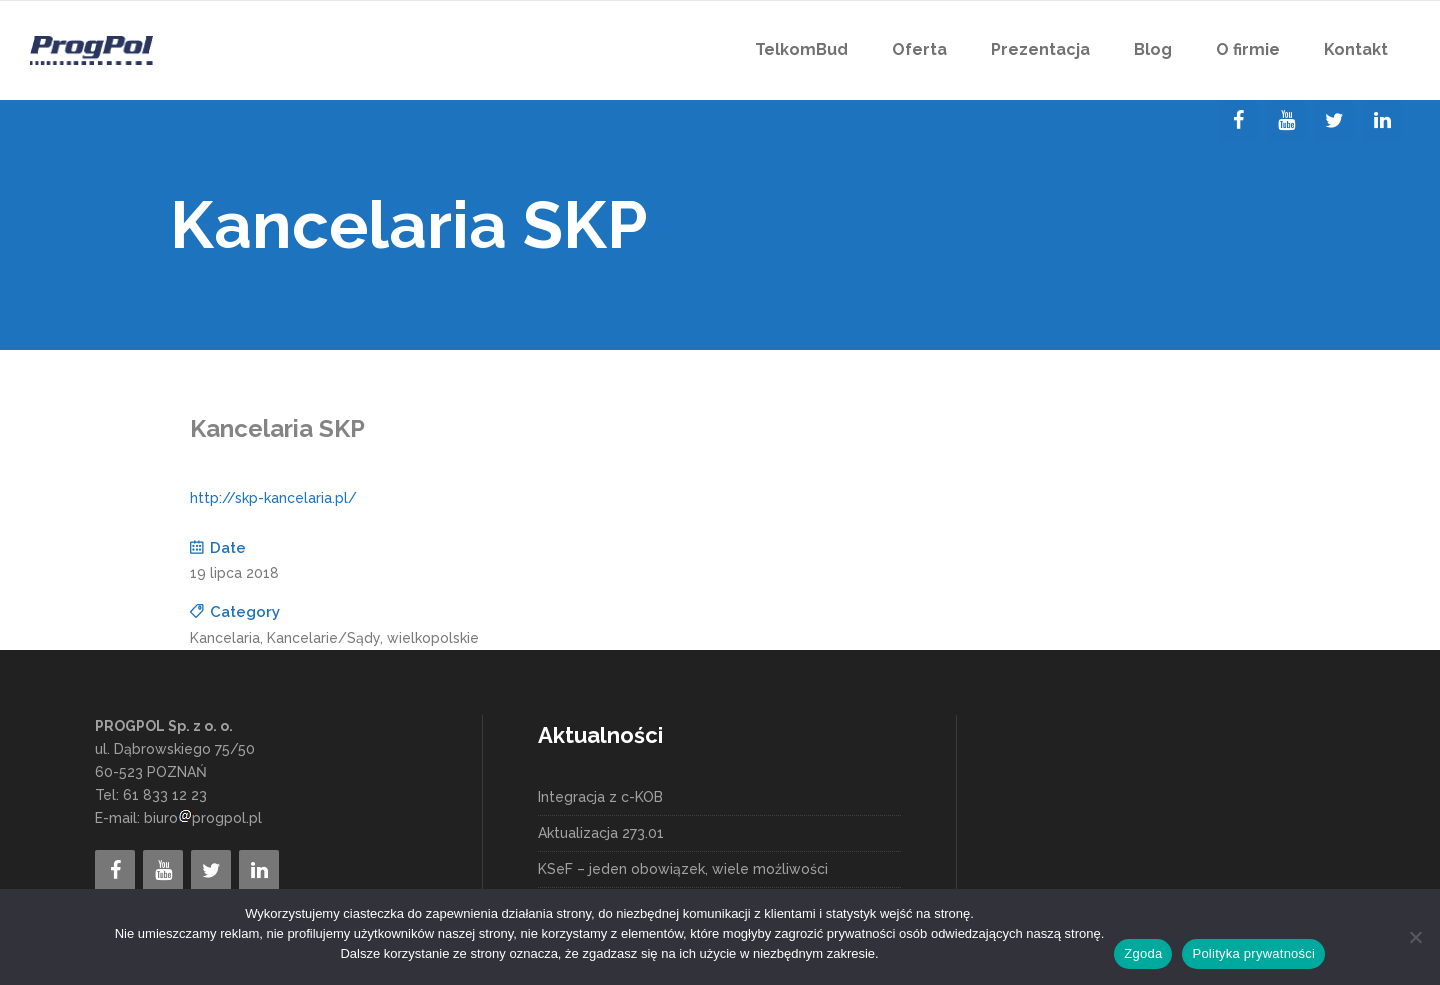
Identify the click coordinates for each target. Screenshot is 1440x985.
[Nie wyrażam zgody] (1415, 937)
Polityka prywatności (1253, 953)
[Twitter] (1334, 121)
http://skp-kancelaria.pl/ (273, 498)
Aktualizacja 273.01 (601, 833)
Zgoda (1143, 953)
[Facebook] (1238, 121)
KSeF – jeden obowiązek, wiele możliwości (683, 869)
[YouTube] (1286, 121)
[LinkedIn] (1382, 121)
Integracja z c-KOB (600, 797)
